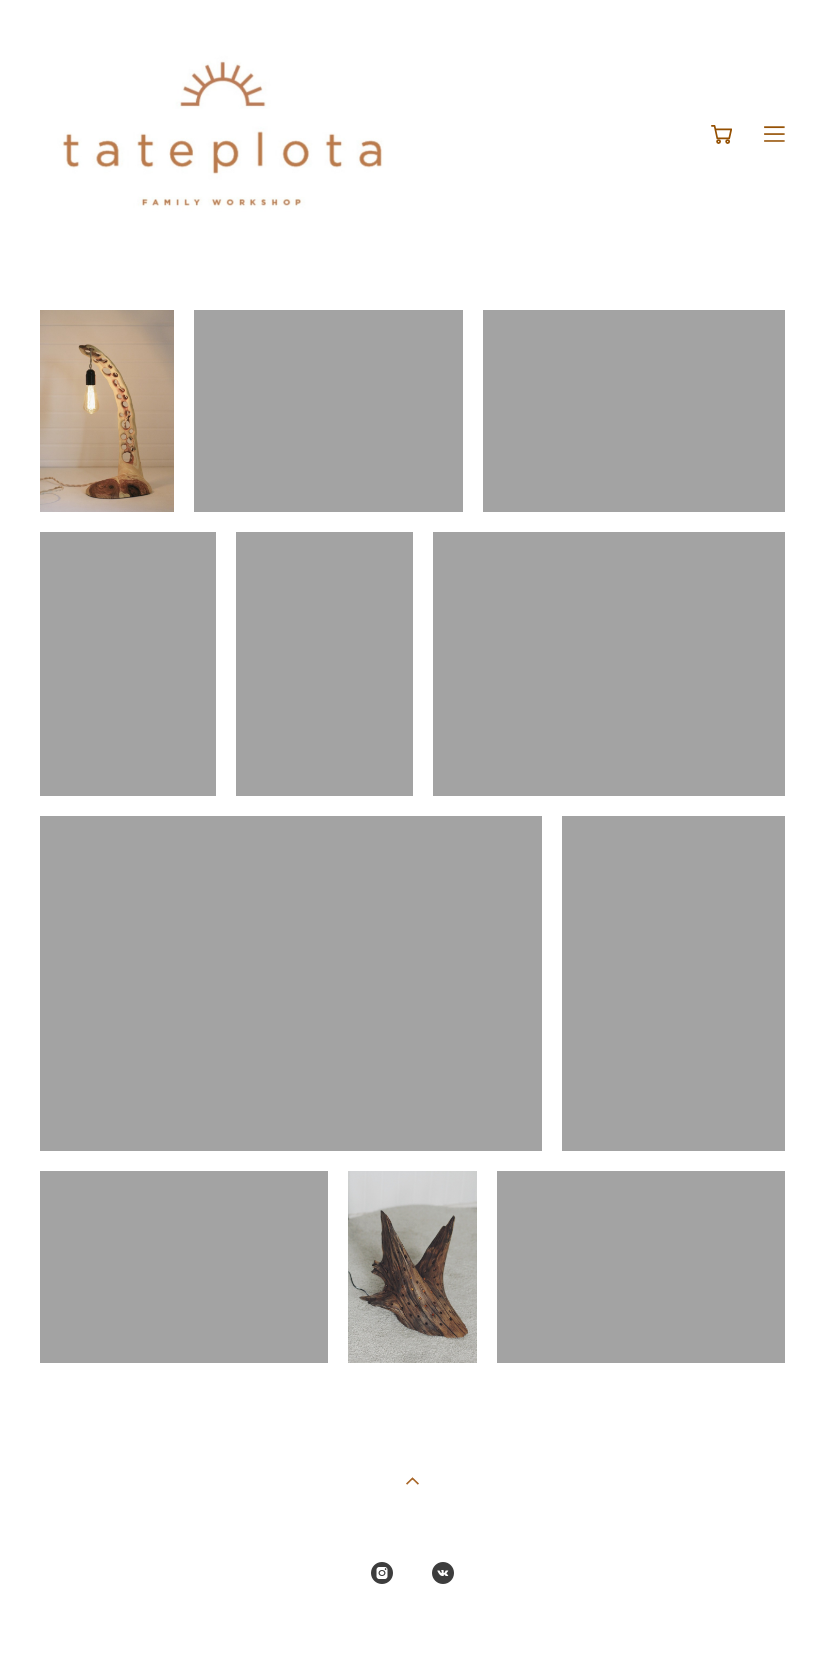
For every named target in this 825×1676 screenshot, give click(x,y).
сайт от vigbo (412, 1630)
